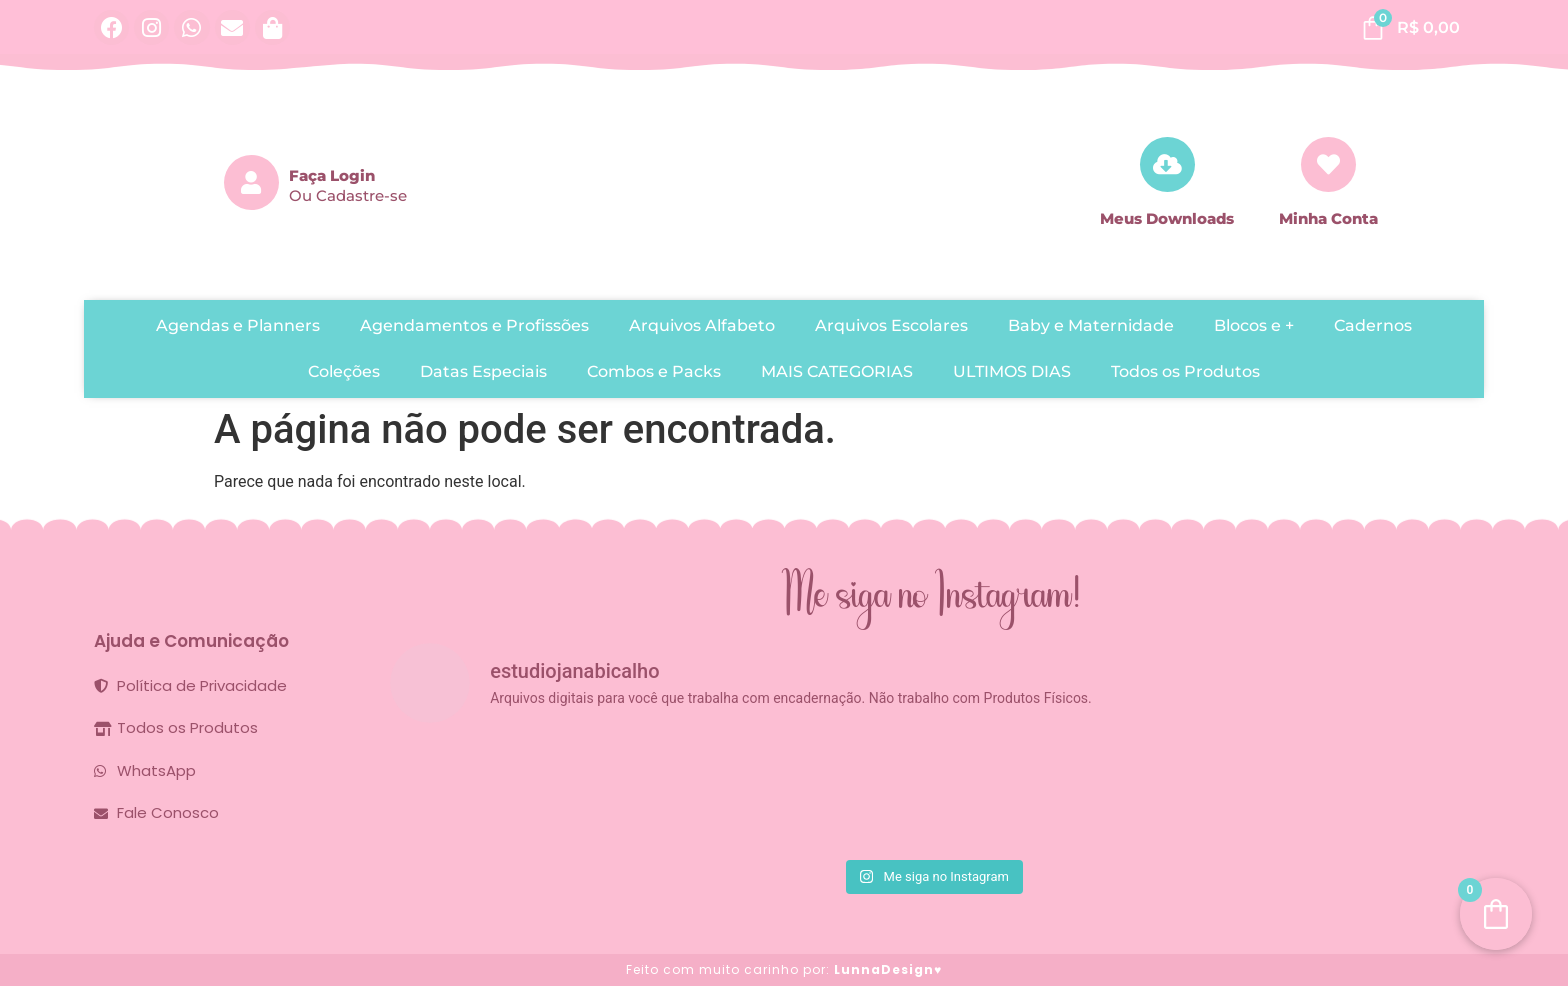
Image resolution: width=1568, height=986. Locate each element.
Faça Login (332, 175)
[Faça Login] (251, 182)
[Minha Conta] (1328, 164)
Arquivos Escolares (891, 325)
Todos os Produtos (1185, 371)
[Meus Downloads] (1167, 164)
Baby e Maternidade (1091, 325)
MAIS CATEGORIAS (837, 371)
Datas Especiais (483, 371)
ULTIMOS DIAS (1012, 371)
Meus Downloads (1167, 218)
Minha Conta (1328, 218)
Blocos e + (1254, 325)
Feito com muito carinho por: (784, 969)
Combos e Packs (654, 371)
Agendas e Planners (238, 325)
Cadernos (1373, 325)
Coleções (344, 371)
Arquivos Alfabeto (702, 325)
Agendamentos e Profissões (474, 325)
